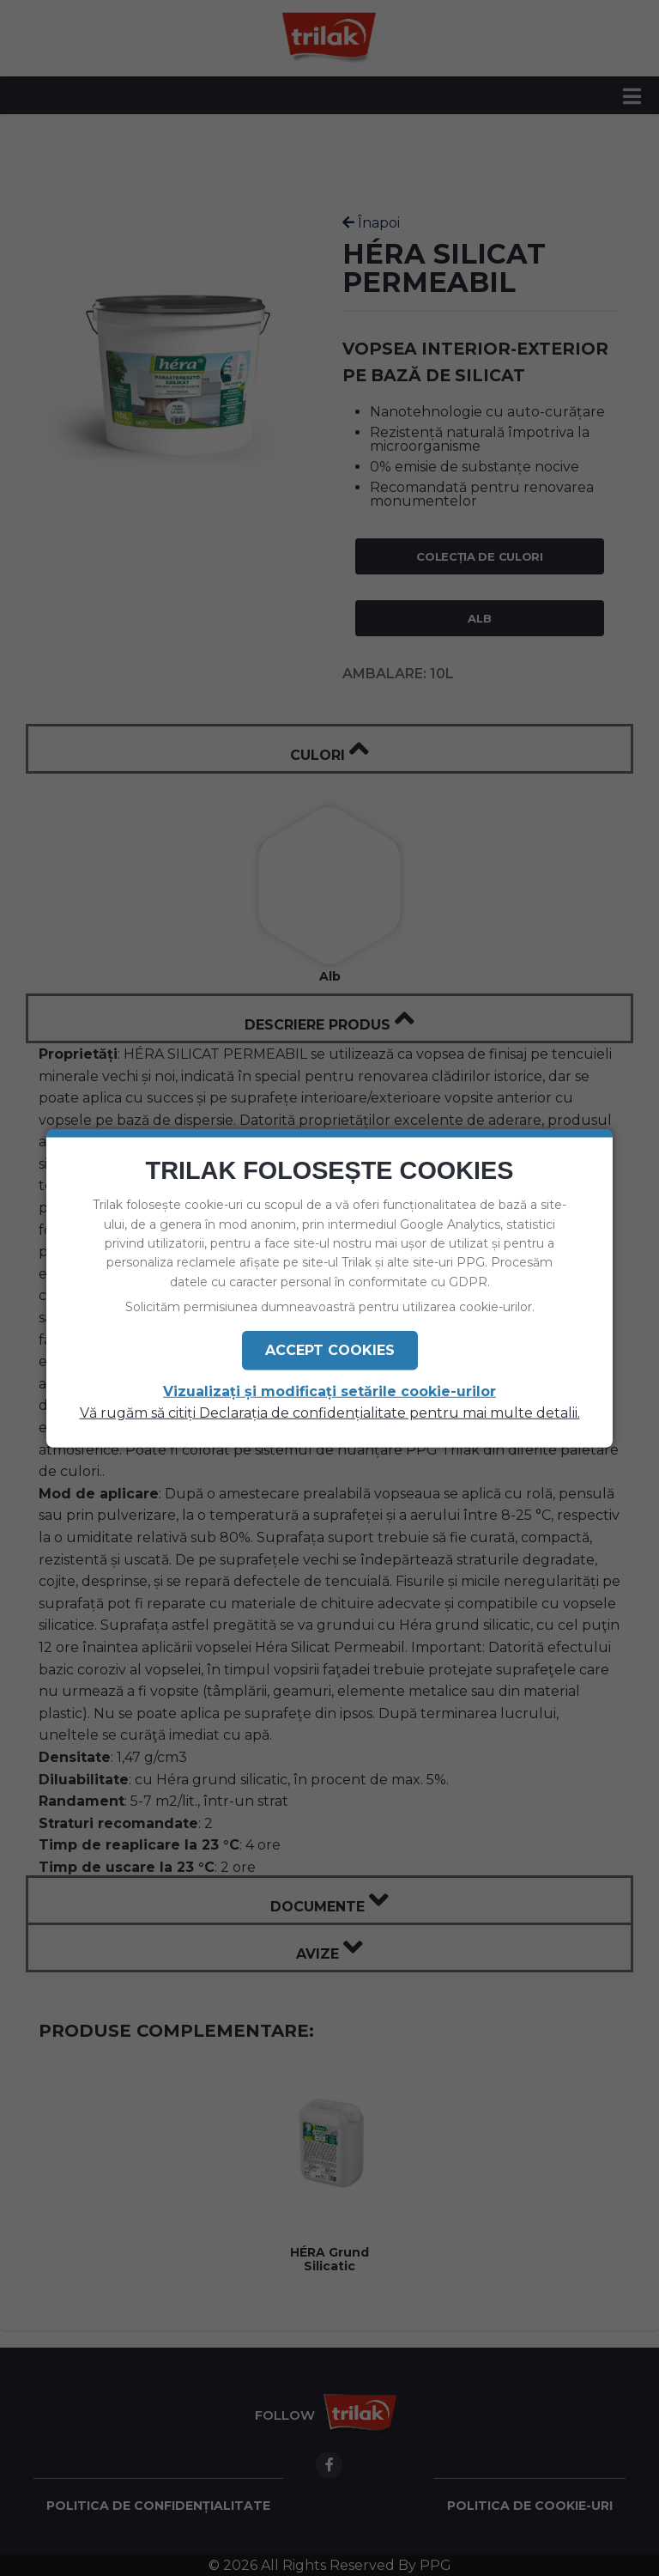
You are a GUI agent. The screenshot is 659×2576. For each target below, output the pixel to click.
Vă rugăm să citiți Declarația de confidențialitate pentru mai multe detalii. (330, 1412)
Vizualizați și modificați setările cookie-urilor (329, 1391)
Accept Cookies (330, 1349)
